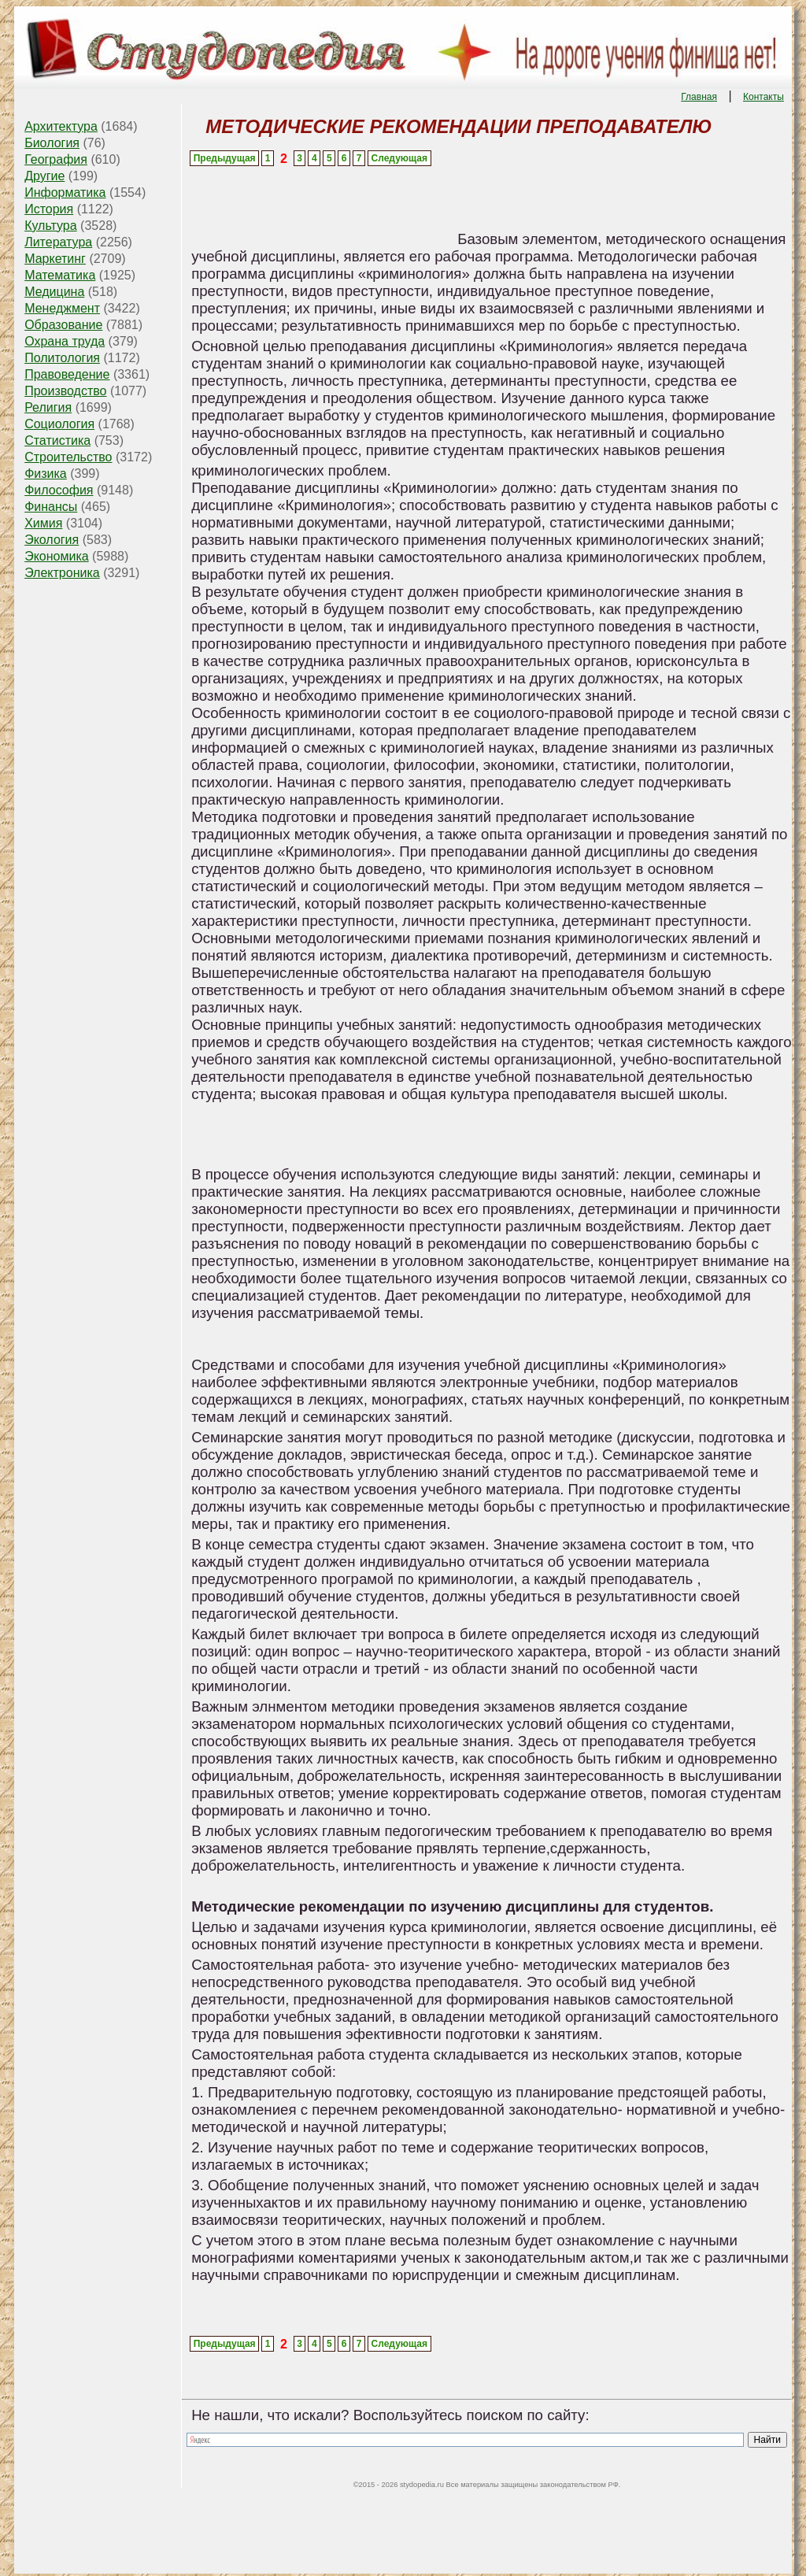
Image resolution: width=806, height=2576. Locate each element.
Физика (45, 473)
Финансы (50, 506)
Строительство (68, 457)
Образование (63, 324)
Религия (48, 407)
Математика (59, 275)
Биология (51, 143)
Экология (51, 539)
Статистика (57, 440)
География (55, 159)
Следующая (399, 158)
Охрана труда (64, 341)
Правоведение (66, 374)
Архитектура (61, 126)
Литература (58, 242)
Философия (58, 490)
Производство (65, 391)
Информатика (64, 192)
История (48, 209)
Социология (59, 424)
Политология (62, 358)
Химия (43, 523)
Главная (699, 96)
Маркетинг (55, 258)
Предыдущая (225, 158)
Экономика (56, 556)
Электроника (62, 572)
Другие (44, 176)
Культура (50, 225)
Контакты (763, 96)
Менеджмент (62, 308)
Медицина (54, 291)
